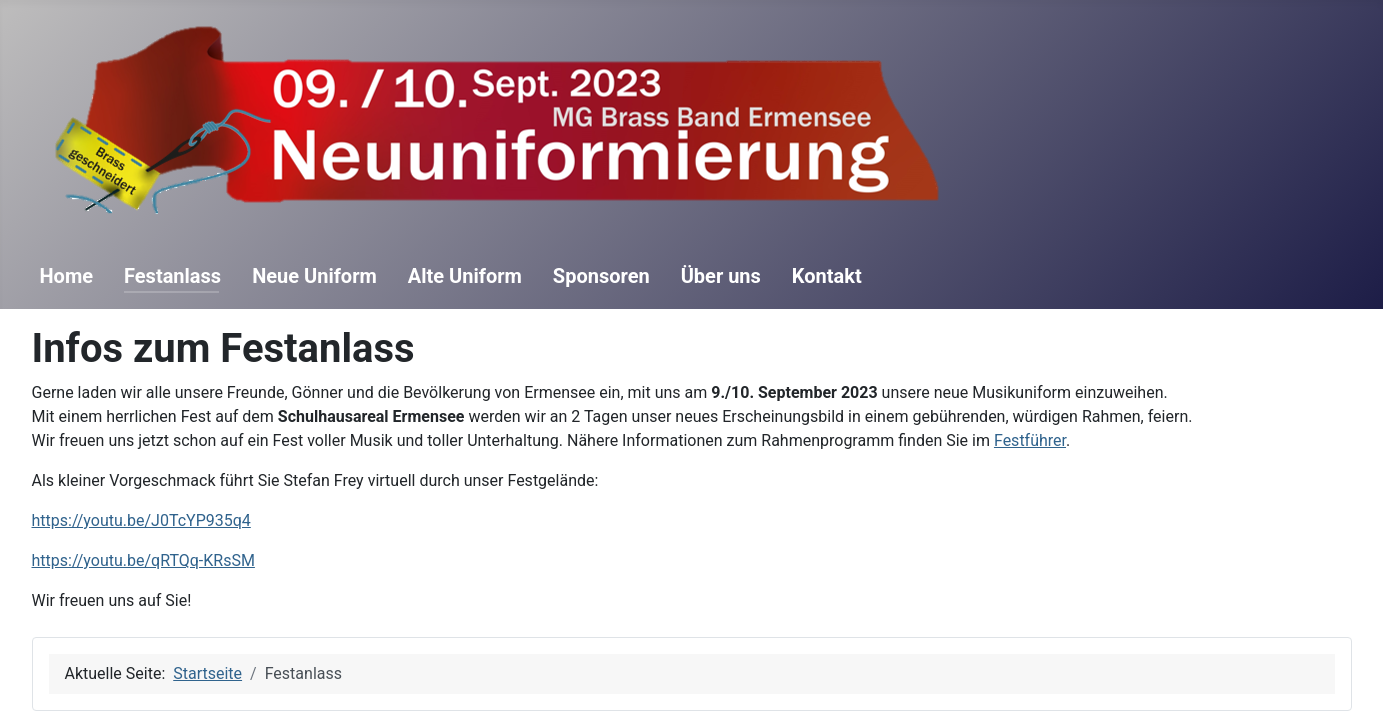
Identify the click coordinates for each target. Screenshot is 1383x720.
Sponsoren (601, 276)
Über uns (721, 276)
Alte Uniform (465, 276)
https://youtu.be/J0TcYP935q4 (141, 520)
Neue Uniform (314, 276)
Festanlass (172, 276)
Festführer (1030, 440)
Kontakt (827, 276)
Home (67, 276)
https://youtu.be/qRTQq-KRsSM (143, 560)
